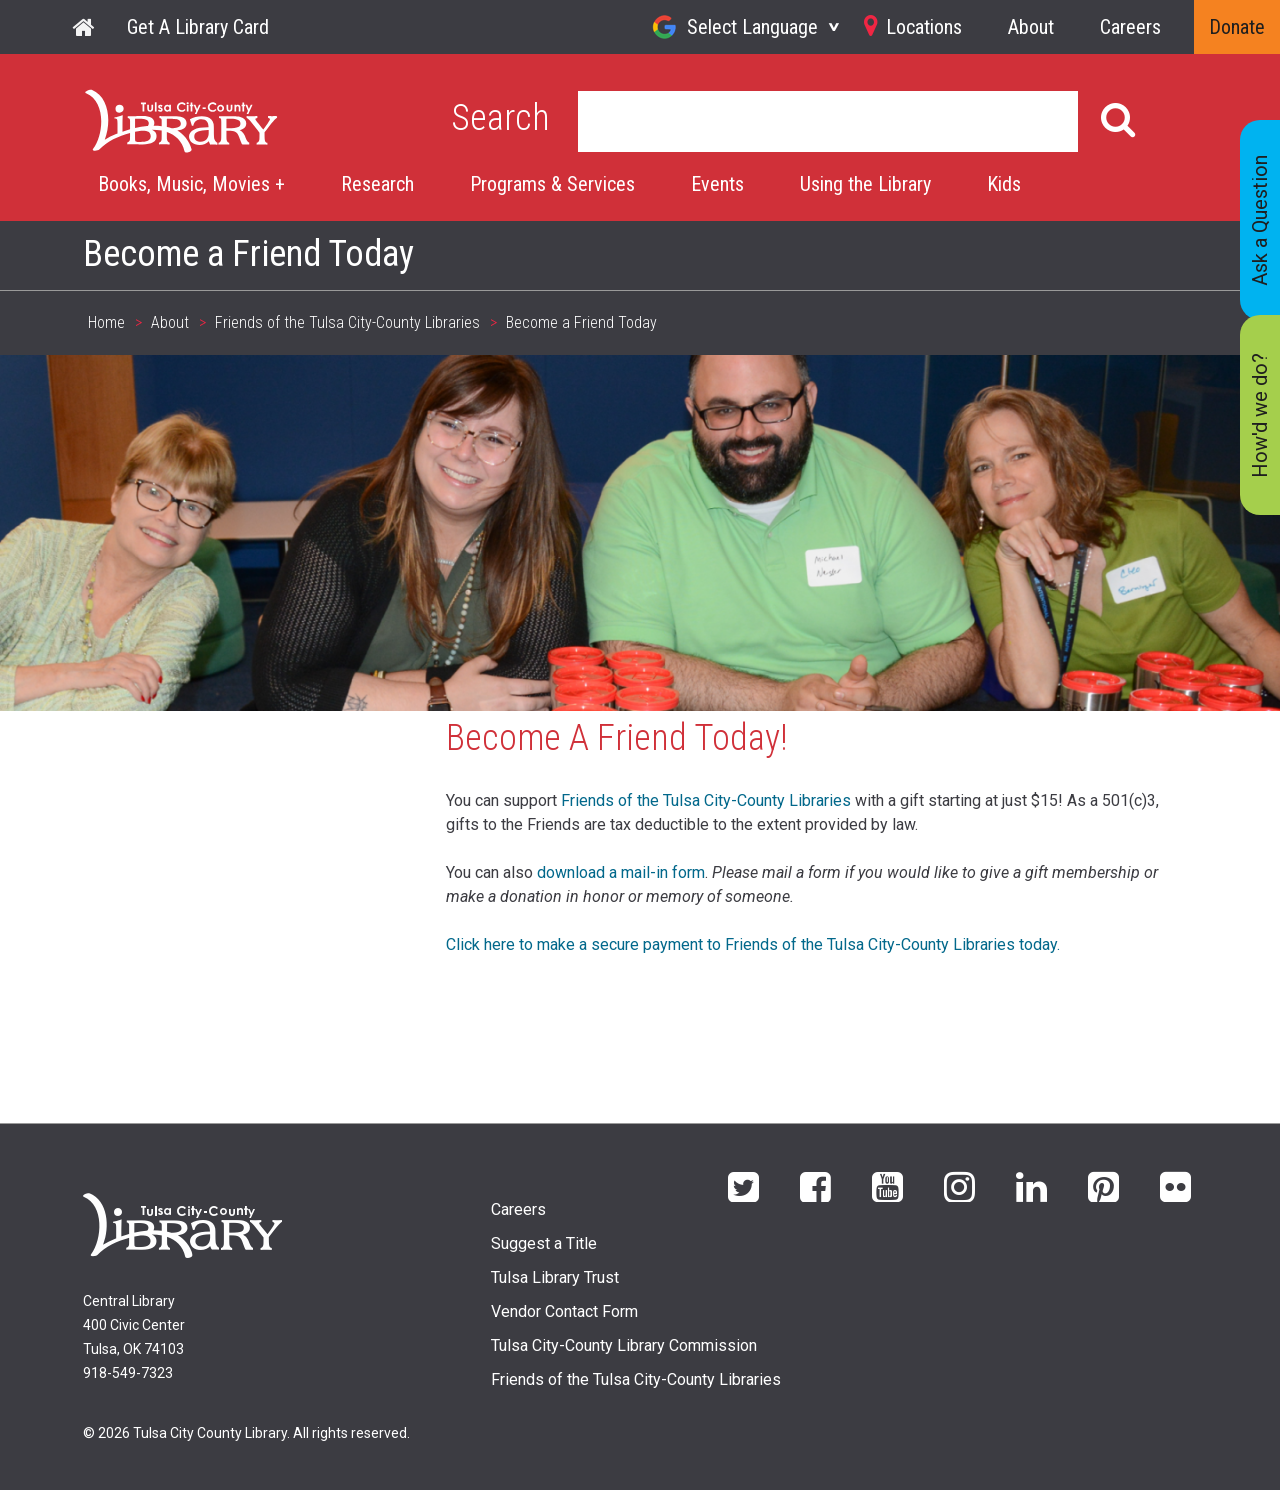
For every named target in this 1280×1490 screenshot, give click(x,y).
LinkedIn (1031, 1185)
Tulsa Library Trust (555, 1277)
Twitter (743, 1185)
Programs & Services (552, 184)
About (1031, 27)
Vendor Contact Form (564, 1311)
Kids (1004, 184)
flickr (1175, 1185)
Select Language (752, 27)
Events (717, 184)
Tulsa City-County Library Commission (624, 1345)
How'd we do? (1260, 415)
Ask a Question (1260, 220)
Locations (924, 27)
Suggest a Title (544, 1243)
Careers (1130, 27)
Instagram (959, 1185)
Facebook (815, 1185)
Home (85, 27)
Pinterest (1103, 1185)
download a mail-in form (621, 872)
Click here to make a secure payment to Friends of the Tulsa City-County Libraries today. (753, 944)
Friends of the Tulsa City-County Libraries (347, 322)
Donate (1237, 27)
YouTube (887, 1185)
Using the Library (865, 184)
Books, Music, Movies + (191, 184)
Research (377, 184)
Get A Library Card (198, 27)
